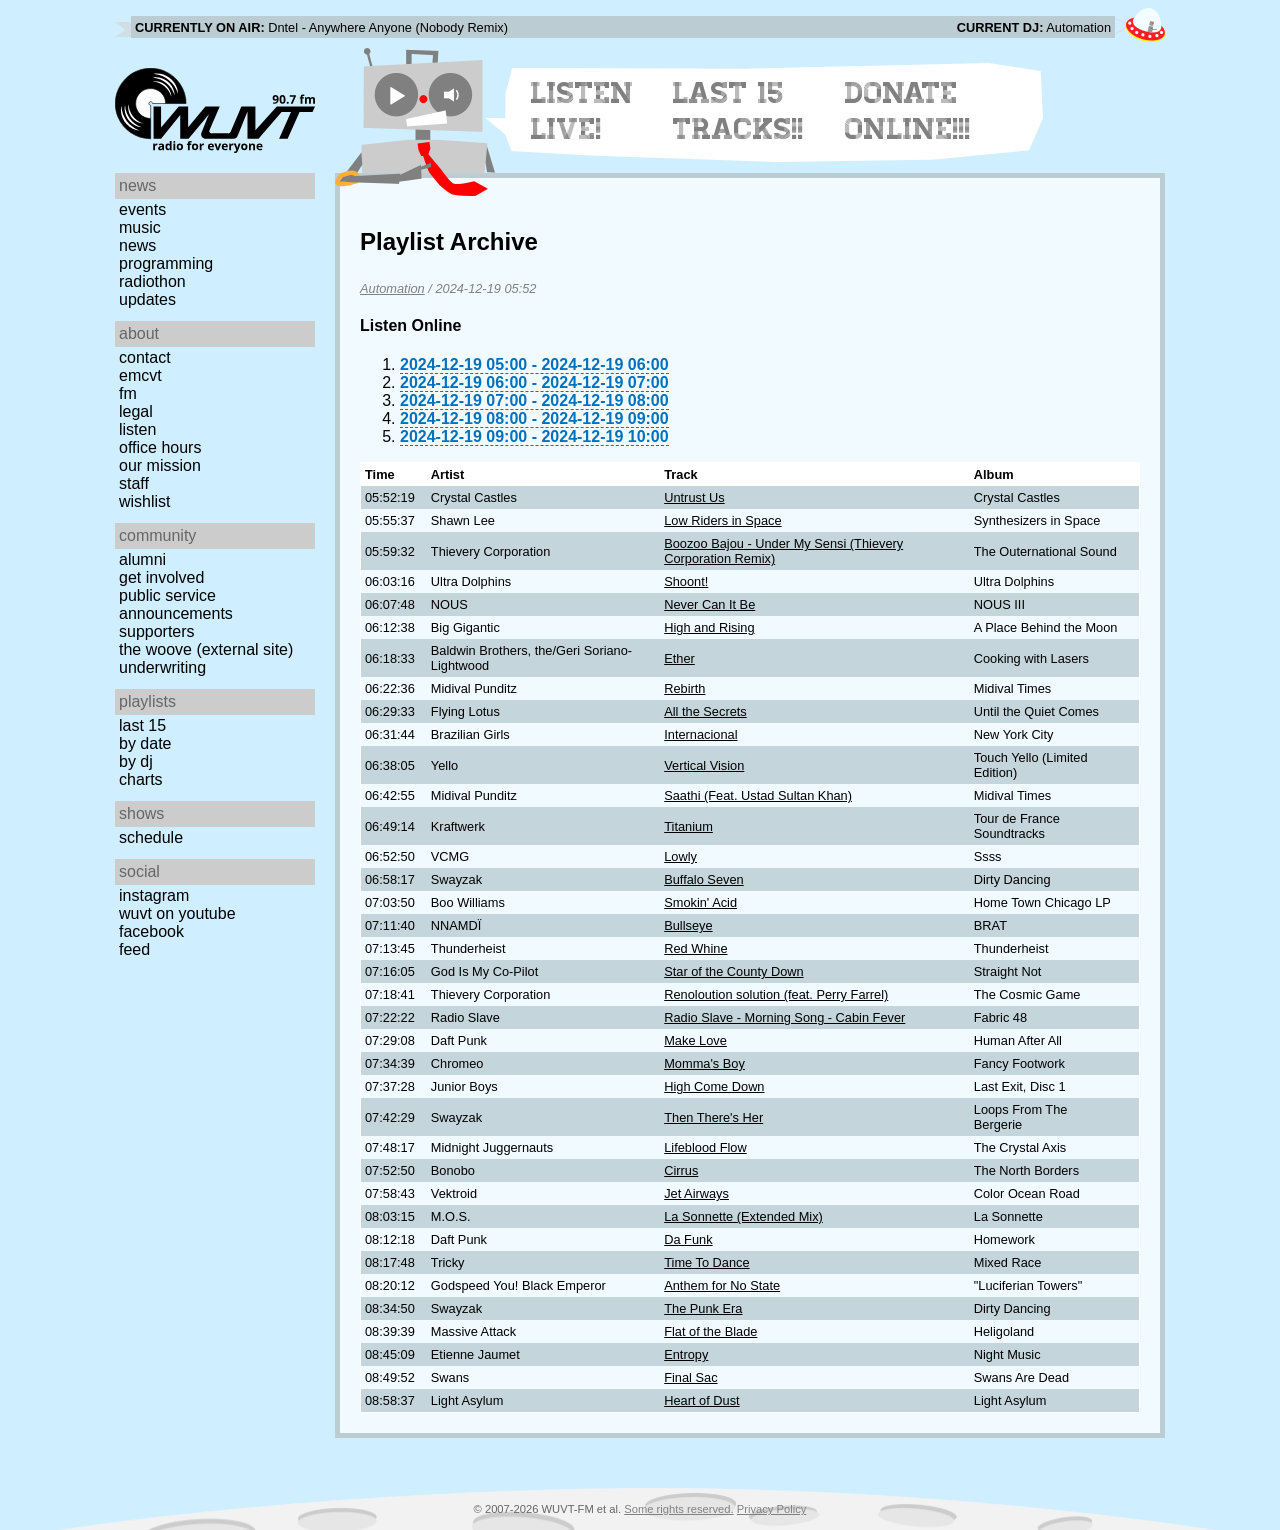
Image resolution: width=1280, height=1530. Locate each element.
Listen (137, 429)
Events (142, 209)
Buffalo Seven (703, 879)
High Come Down (714, 1086)
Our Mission (160, 465)
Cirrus (681, 1170)
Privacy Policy (772, 1509)
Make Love (695, 1040)
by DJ (136, 761)
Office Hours (160, 447)
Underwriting (162, 667)
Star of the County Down (733, 971)
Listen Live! (582, 111)
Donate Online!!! (908, 111)
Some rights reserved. (678, 1509)
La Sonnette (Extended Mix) (743, 1216)
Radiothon (152, 281)
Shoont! (686, 581)
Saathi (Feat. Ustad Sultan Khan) (758, 795)
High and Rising (709, 627)
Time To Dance (706, 1262)
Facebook (151, 931)
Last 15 (142, 725)
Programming (166, 263)
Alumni (142, 559)
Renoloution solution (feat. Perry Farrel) (776, 994)
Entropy (686, 1354)
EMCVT (140, 375)
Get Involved (161, 577)
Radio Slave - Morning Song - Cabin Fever (784, 1017)
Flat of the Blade (710, 1331)
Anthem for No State (722, 1285)
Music (140, 227)
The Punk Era (703, 1308)
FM (128, 393)
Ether (679, 658)
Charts (141, 779)
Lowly (680, 856)
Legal (136, 411)
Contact (145, 357)
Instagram (154, 895)
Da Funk (688, 1239)
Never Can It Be (709, 604)
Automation (392, 288)
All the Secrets (705, 711)
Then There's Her (713, 1117)
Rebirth (684, 688)
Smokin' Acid (700, 902)
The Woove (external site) (206, 649)
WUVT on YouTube (177, 913)
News (137, 245)
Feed (134, 949)
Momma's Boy (704, 1063)
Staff (134, 483)
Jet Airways (696, 1193)
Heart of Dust (701, 1400)
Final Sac (690, 1377)
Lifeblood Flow (705, 1147)
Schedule (151, 837)
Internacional (700, 734)
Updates (147, 299)
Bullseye (688, 925)
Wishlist (145, 501)
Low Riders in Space (722, 520)
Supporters (157, 631)
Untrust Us (694, 497)
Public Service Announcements (176, 604)
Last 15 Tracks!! (738, 111)
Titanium (688, 826)
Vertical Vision (704, 765)
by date (145, 743)
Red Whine (695, 948)
